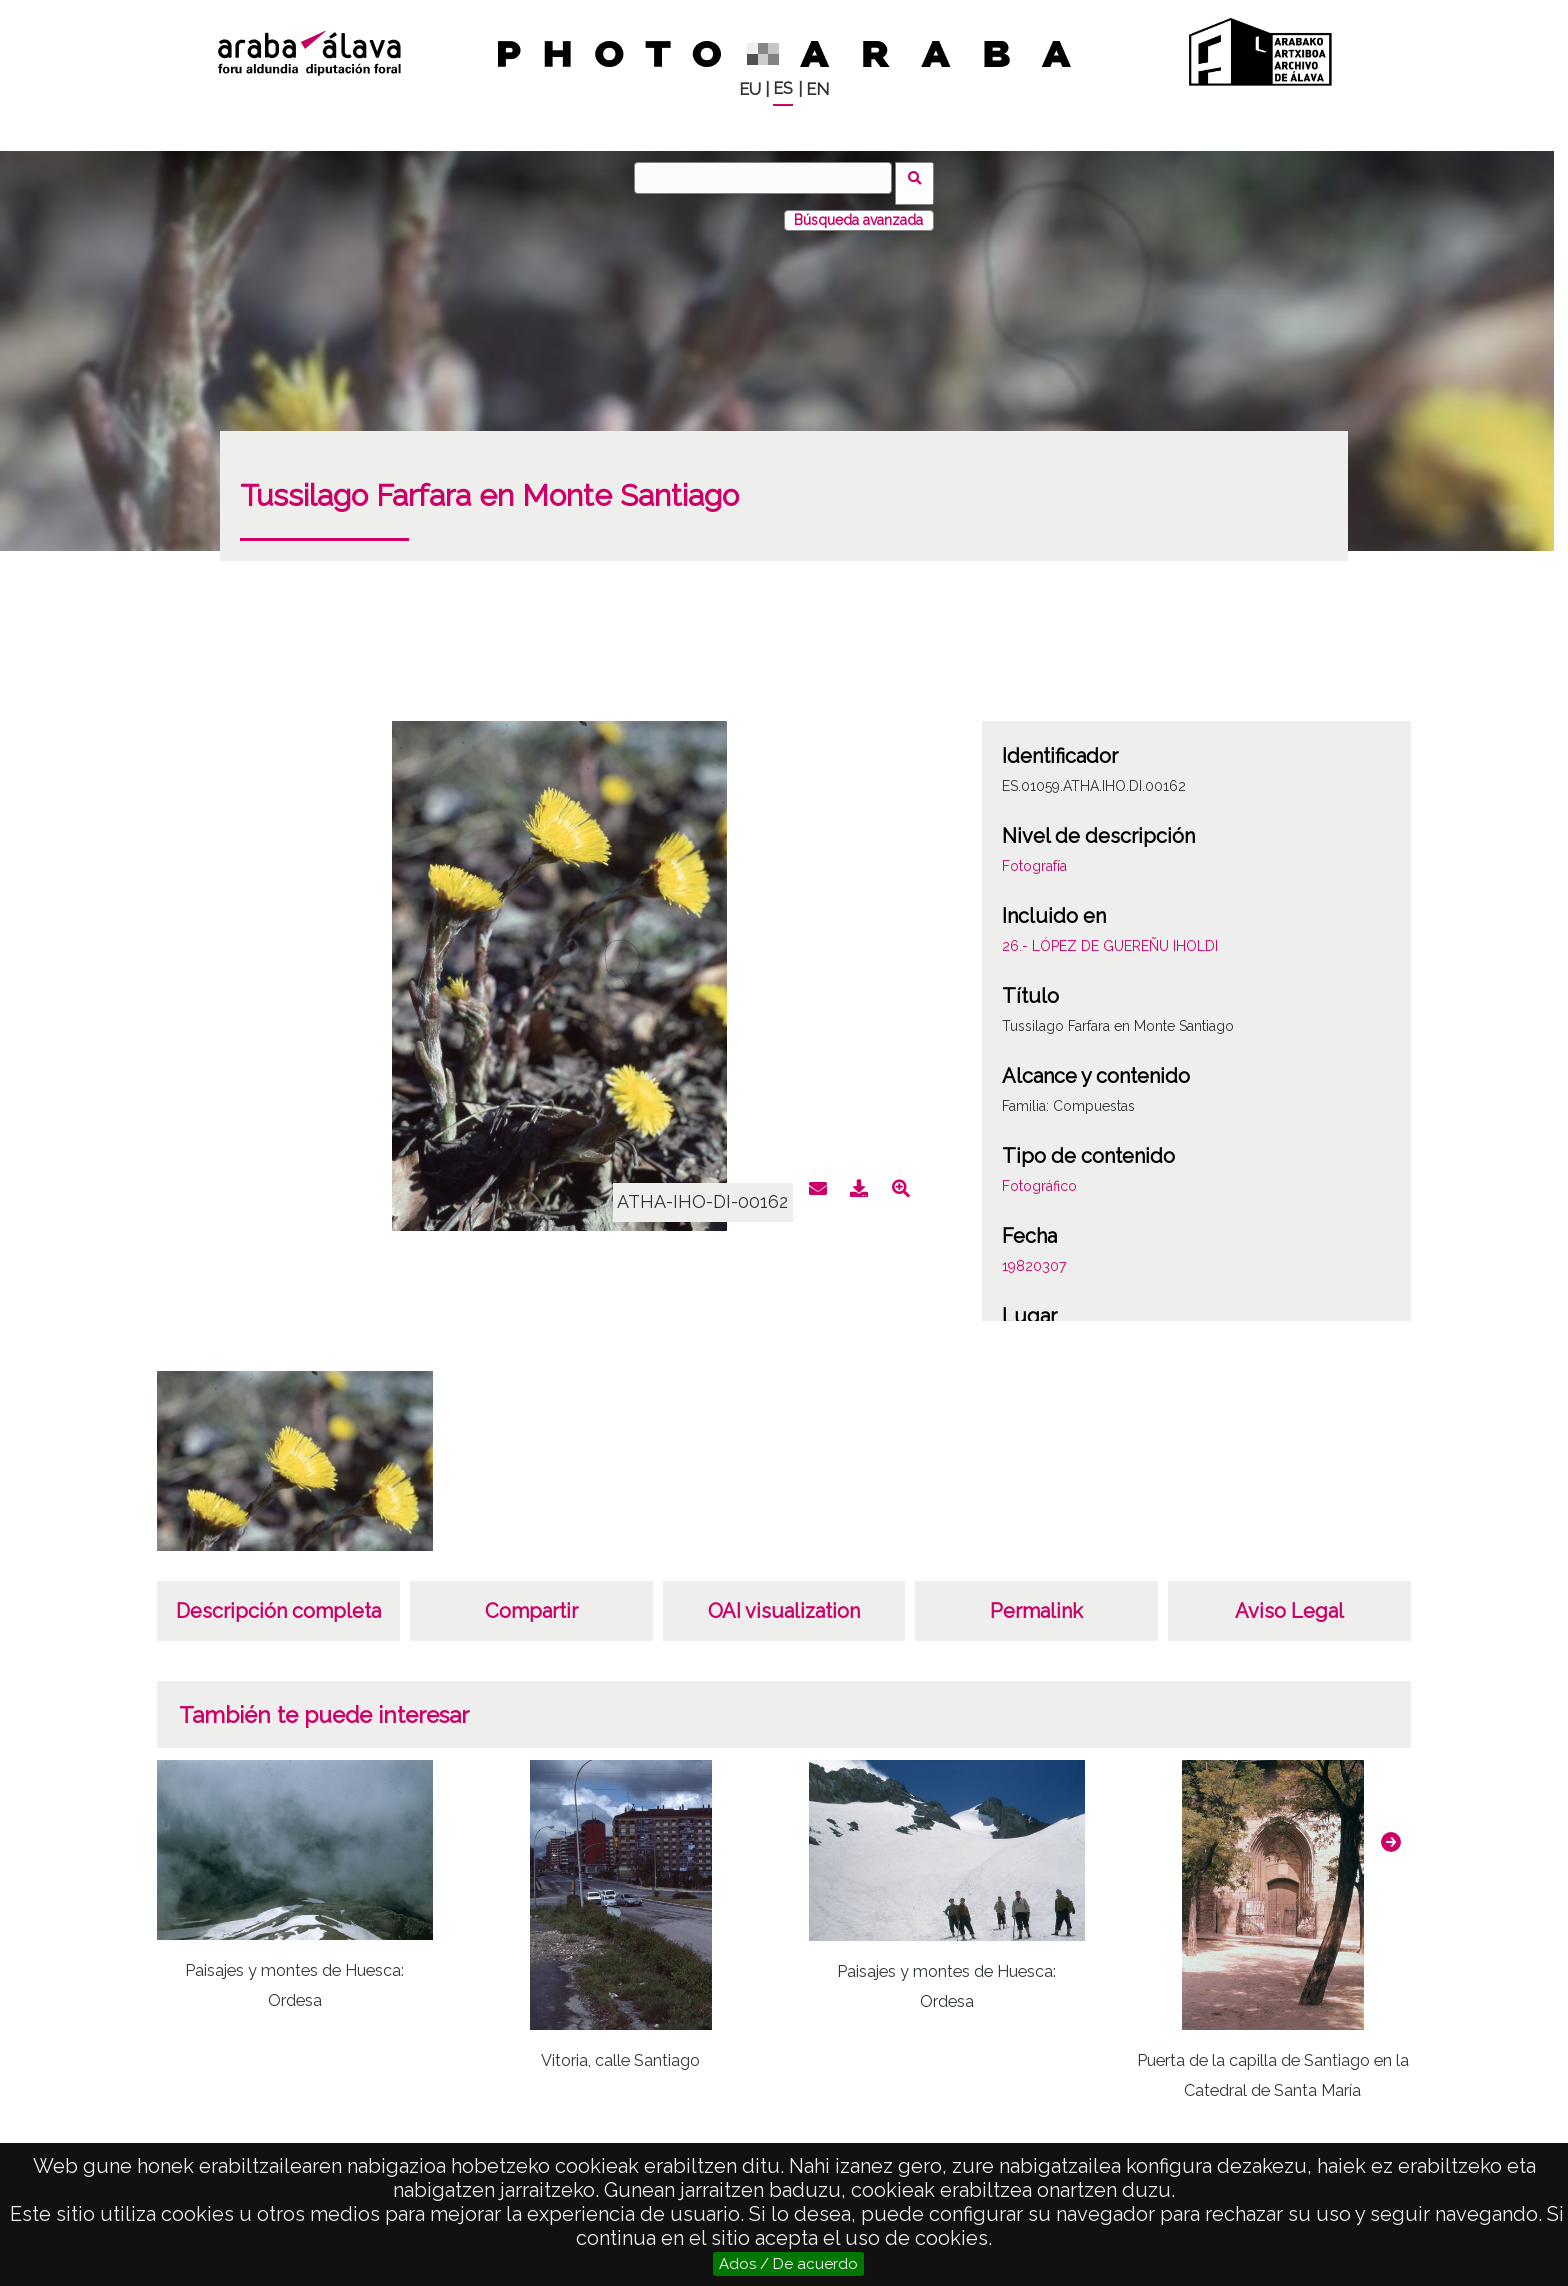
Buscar (920, 177)
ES (783, 88)
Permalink (1036, 1600)
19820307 (1034, 1255)
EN (817, 89)
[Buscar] (769, 178)
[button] (1391, 1831)
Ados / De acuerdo (788, 2264)
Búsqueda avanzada (858, 209)
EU (750, 89)
